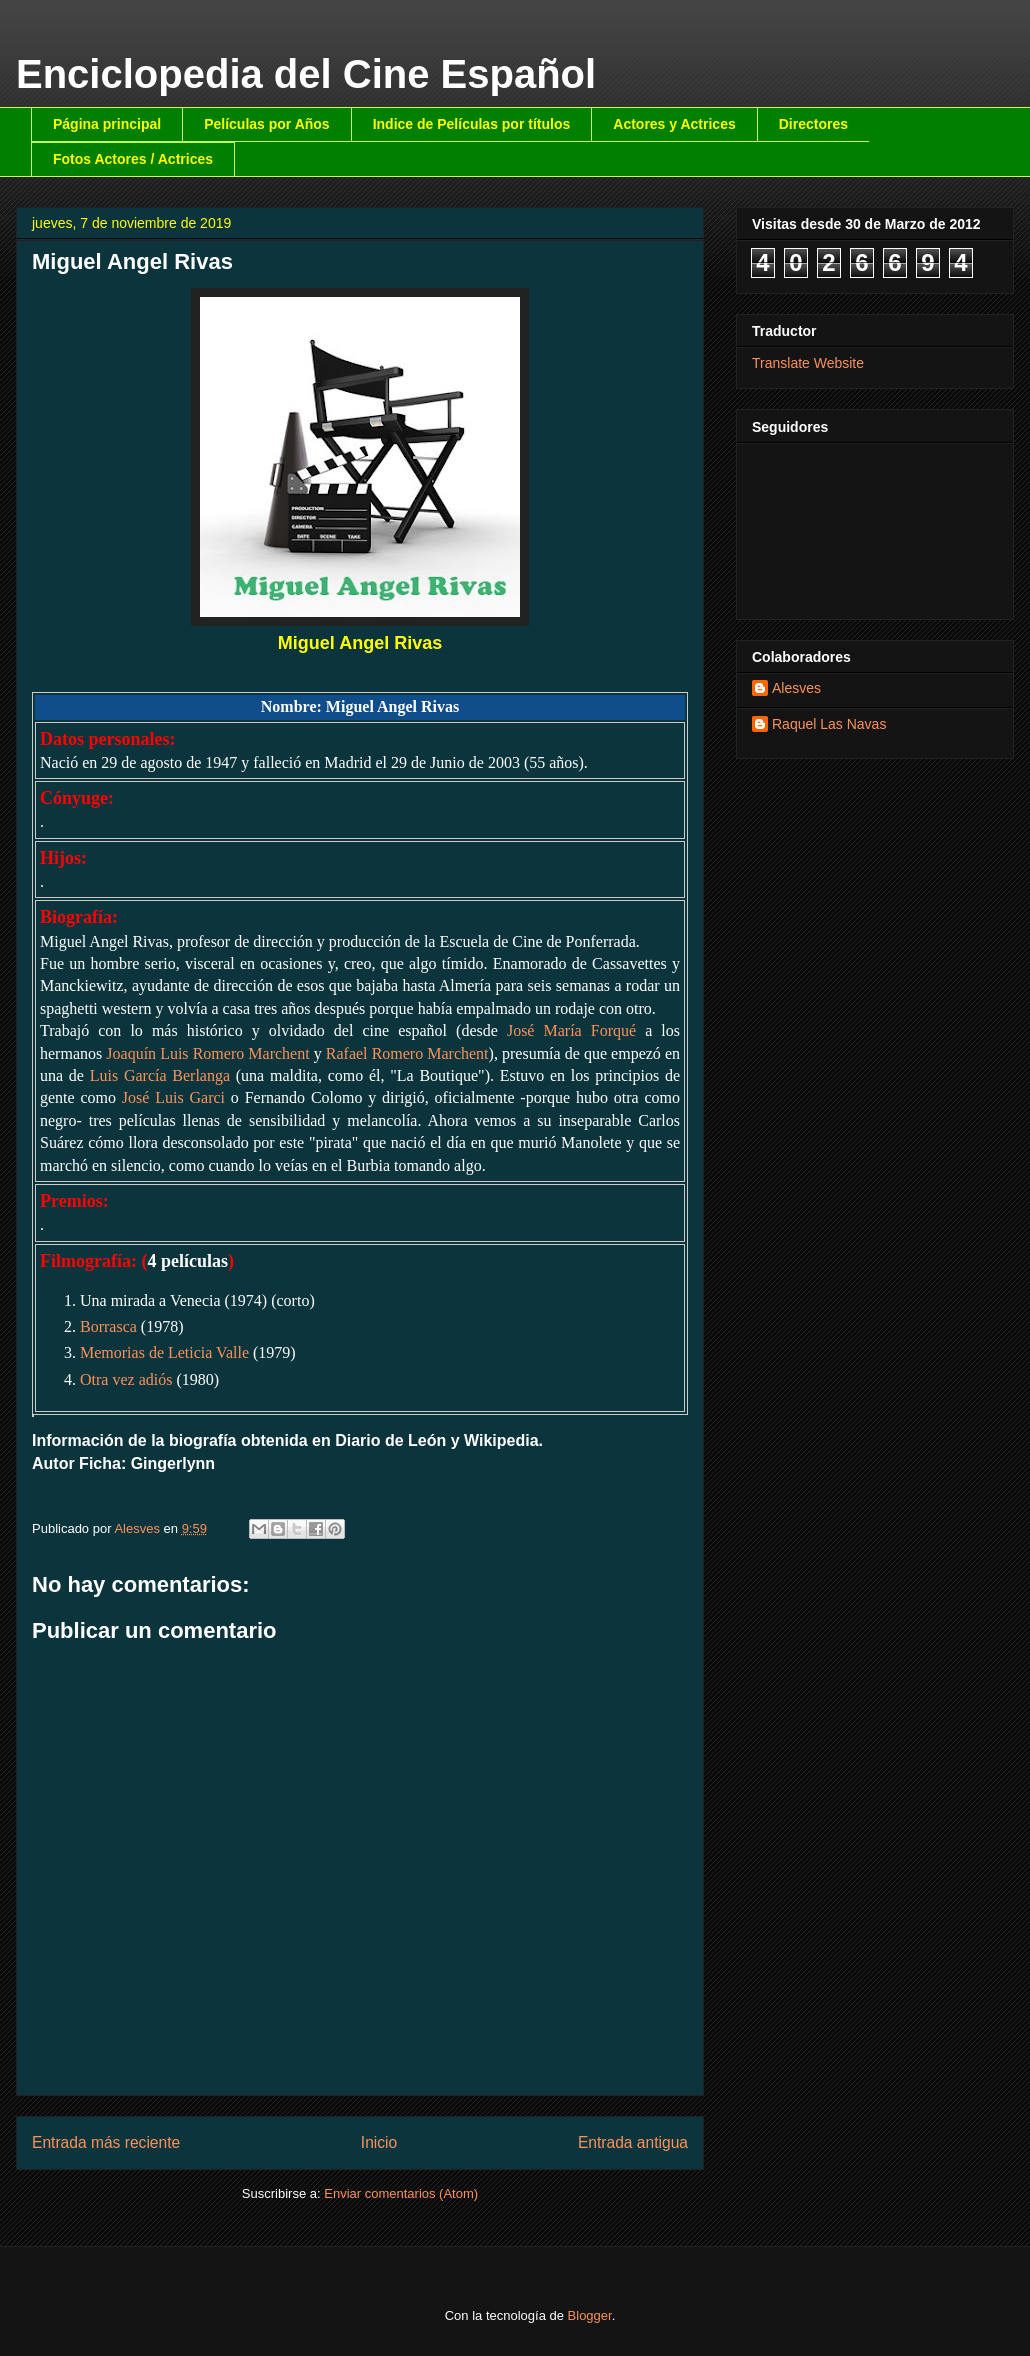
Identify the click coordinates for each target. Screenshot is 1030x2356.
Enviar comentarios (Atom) (401, 2193)
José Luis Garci (173, 1097)
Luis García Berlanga (160, 1075)
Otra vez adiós (126, 1379)
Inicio (379, 2142)
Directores (813, 124)
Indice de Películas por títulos (472, 124)
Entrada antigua (633, 2142)
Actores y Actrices (674, 124)
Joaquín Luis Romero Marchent (207, 1053)
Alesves (796, 688)
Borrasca (108, 1326)
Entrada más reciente (106, 2142)
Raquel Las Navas (829, 724)
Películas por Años (267, 124)
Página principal (107, 124)
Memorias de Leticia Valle (164, 1352)
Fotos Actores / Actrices (133, 159)
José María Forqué (571, 1030)
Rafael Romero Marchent (407, 1053)
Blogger (590, 2315)
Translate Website (808, 363)
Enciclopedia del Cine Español (306, 74)
